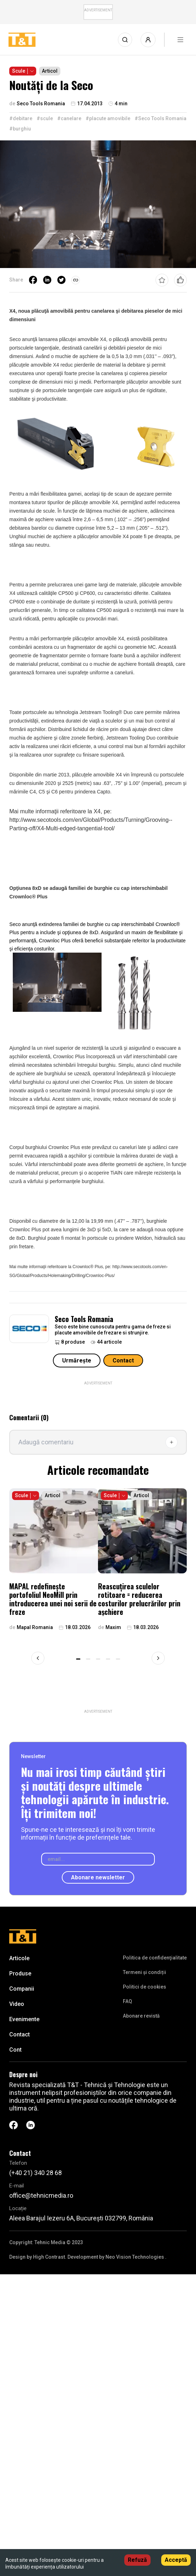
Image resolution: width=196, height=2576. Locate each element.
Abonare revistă (141, 2016)
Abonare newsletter (98, 1877)
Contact (123, 1360)
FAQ (127, 2001)
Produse (20, 1973)
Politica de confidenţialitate (155, 1958)
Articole (19, 1958)
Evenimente (24, 2019)
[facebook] (33, 280)
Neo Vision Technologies (134, 2257)
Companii (21, 1988)
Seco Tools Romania (84, 1319)
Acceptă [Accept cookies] (176, 2560)
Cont (15, 2049)
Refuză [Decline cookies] (137, 2560)
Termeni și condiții (144, 1972)
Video (16, 2004)
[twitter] (61, 280)
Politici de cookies (144, 1987)
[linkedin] (47, 280)
